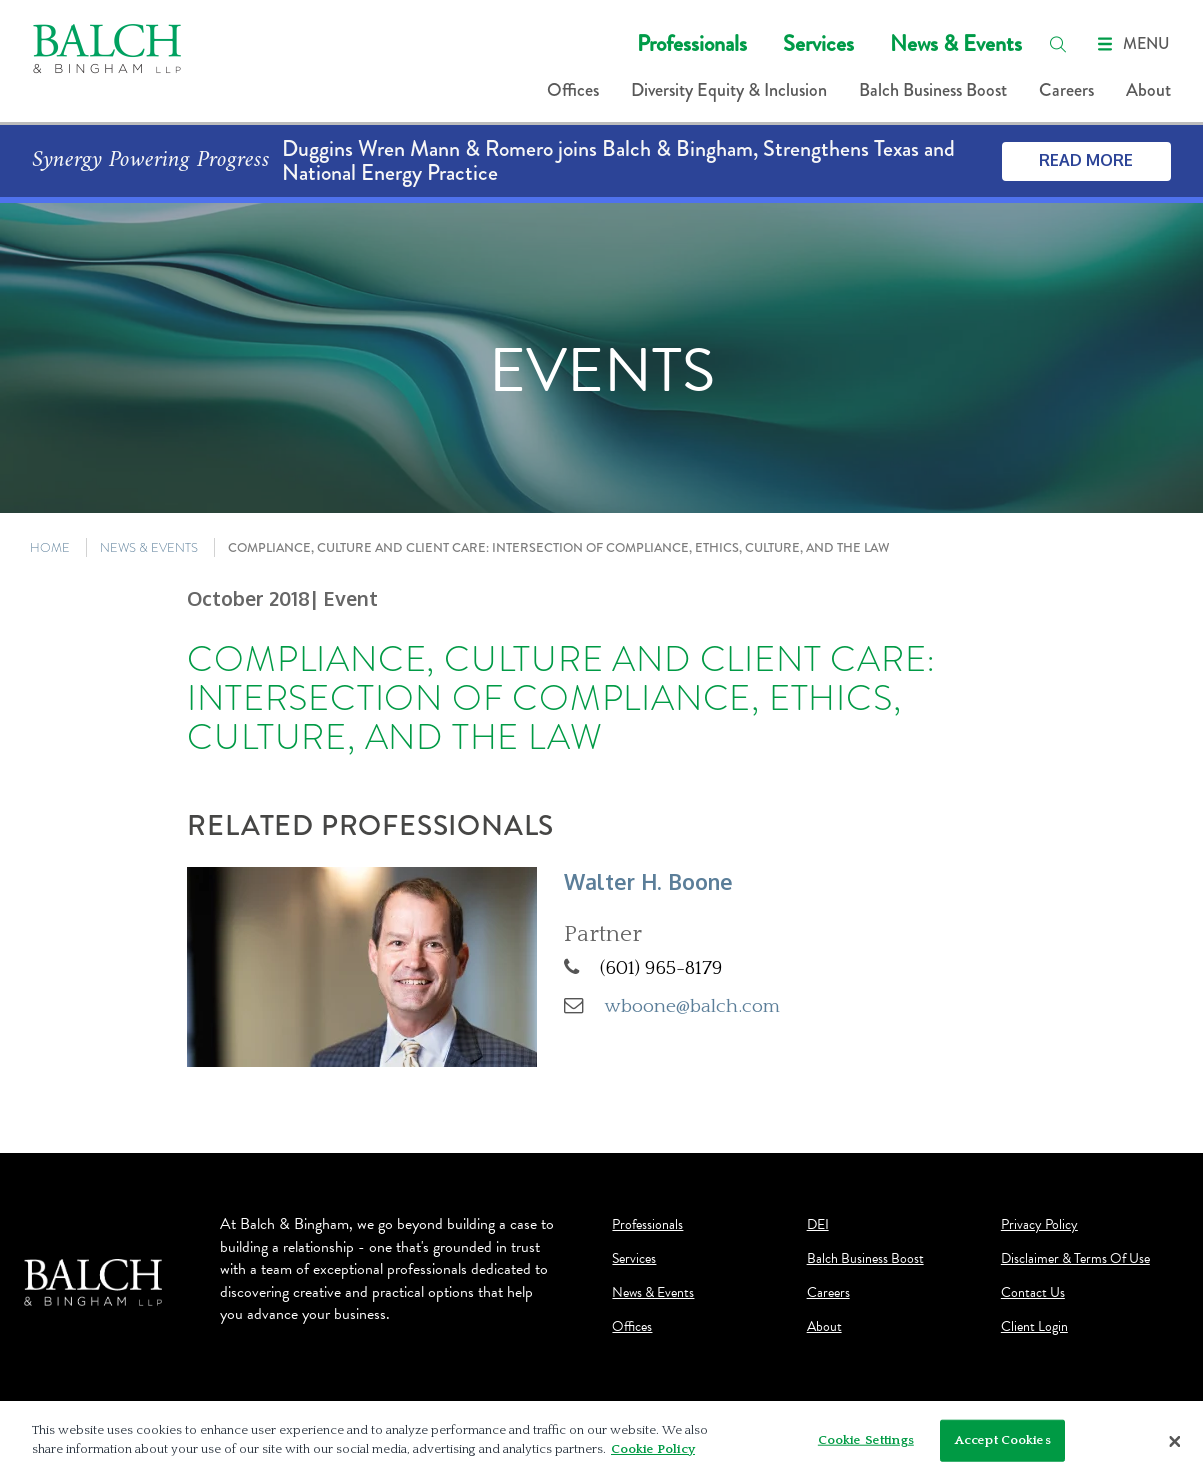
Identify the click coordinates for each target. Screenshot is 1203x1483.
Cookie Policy (653, 1450)
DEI (818, 1225)
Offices (573, 90)
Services (818, 43)
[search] (1058, 44)
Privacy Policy (1039, 1225)
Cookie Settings (866, 1440)
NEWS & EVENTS (149, 547)
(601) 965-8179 (661, 968)
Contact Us (1033, 1293)
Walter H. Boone (648, 881)
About (1148, 90)
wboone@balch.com (692, 1006)
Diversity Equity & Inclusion (729, 90)
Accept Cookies (1003, 1440)
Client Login (1034, 1327)
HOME (50, 547)
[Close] (1175, 1442)
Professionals (692, 43)
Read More (1086, 160)
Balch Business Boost (933, 90)
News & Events (956, 43)
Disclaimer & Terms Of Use (1075, 1259)
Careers (1066, 90)
